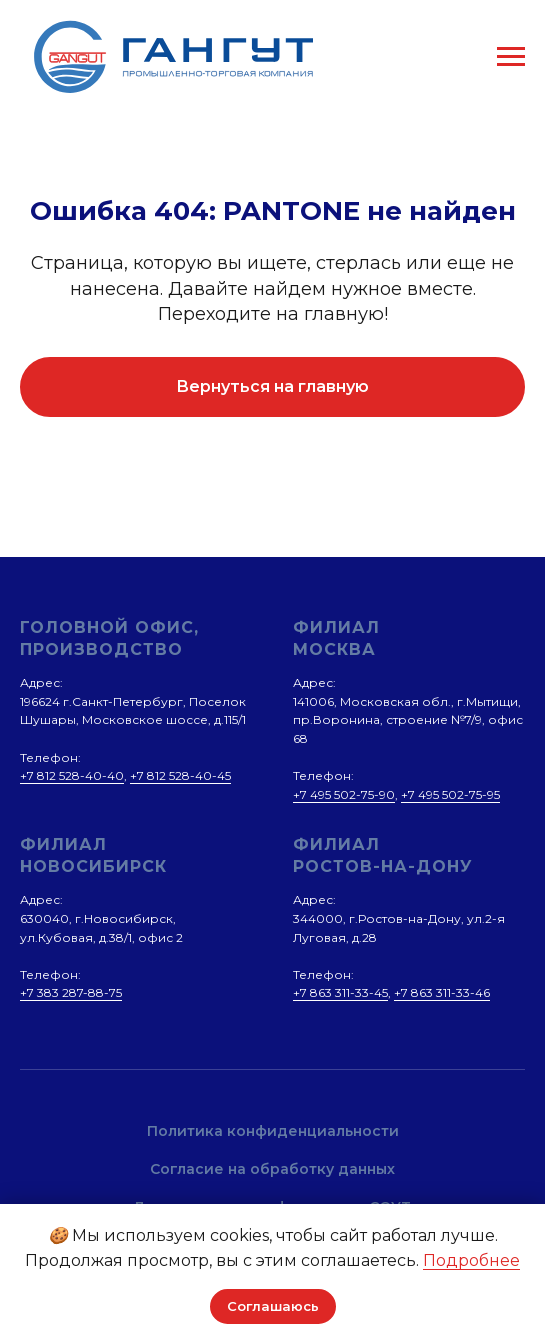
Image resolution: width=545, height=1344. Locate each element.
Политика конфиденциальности (273, 1131)
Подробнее (471, 1260)
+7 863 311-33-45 (340, 992)
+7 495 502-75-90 (344, 794)
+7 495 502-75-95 (450, 794)
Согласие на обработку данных (272, 1169)
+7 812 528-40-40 (72, 775)
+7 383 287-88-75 (71, 992)
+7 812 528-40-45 (180, 775)
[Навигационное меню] (511, 57)
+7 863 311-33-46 (442, 992)
